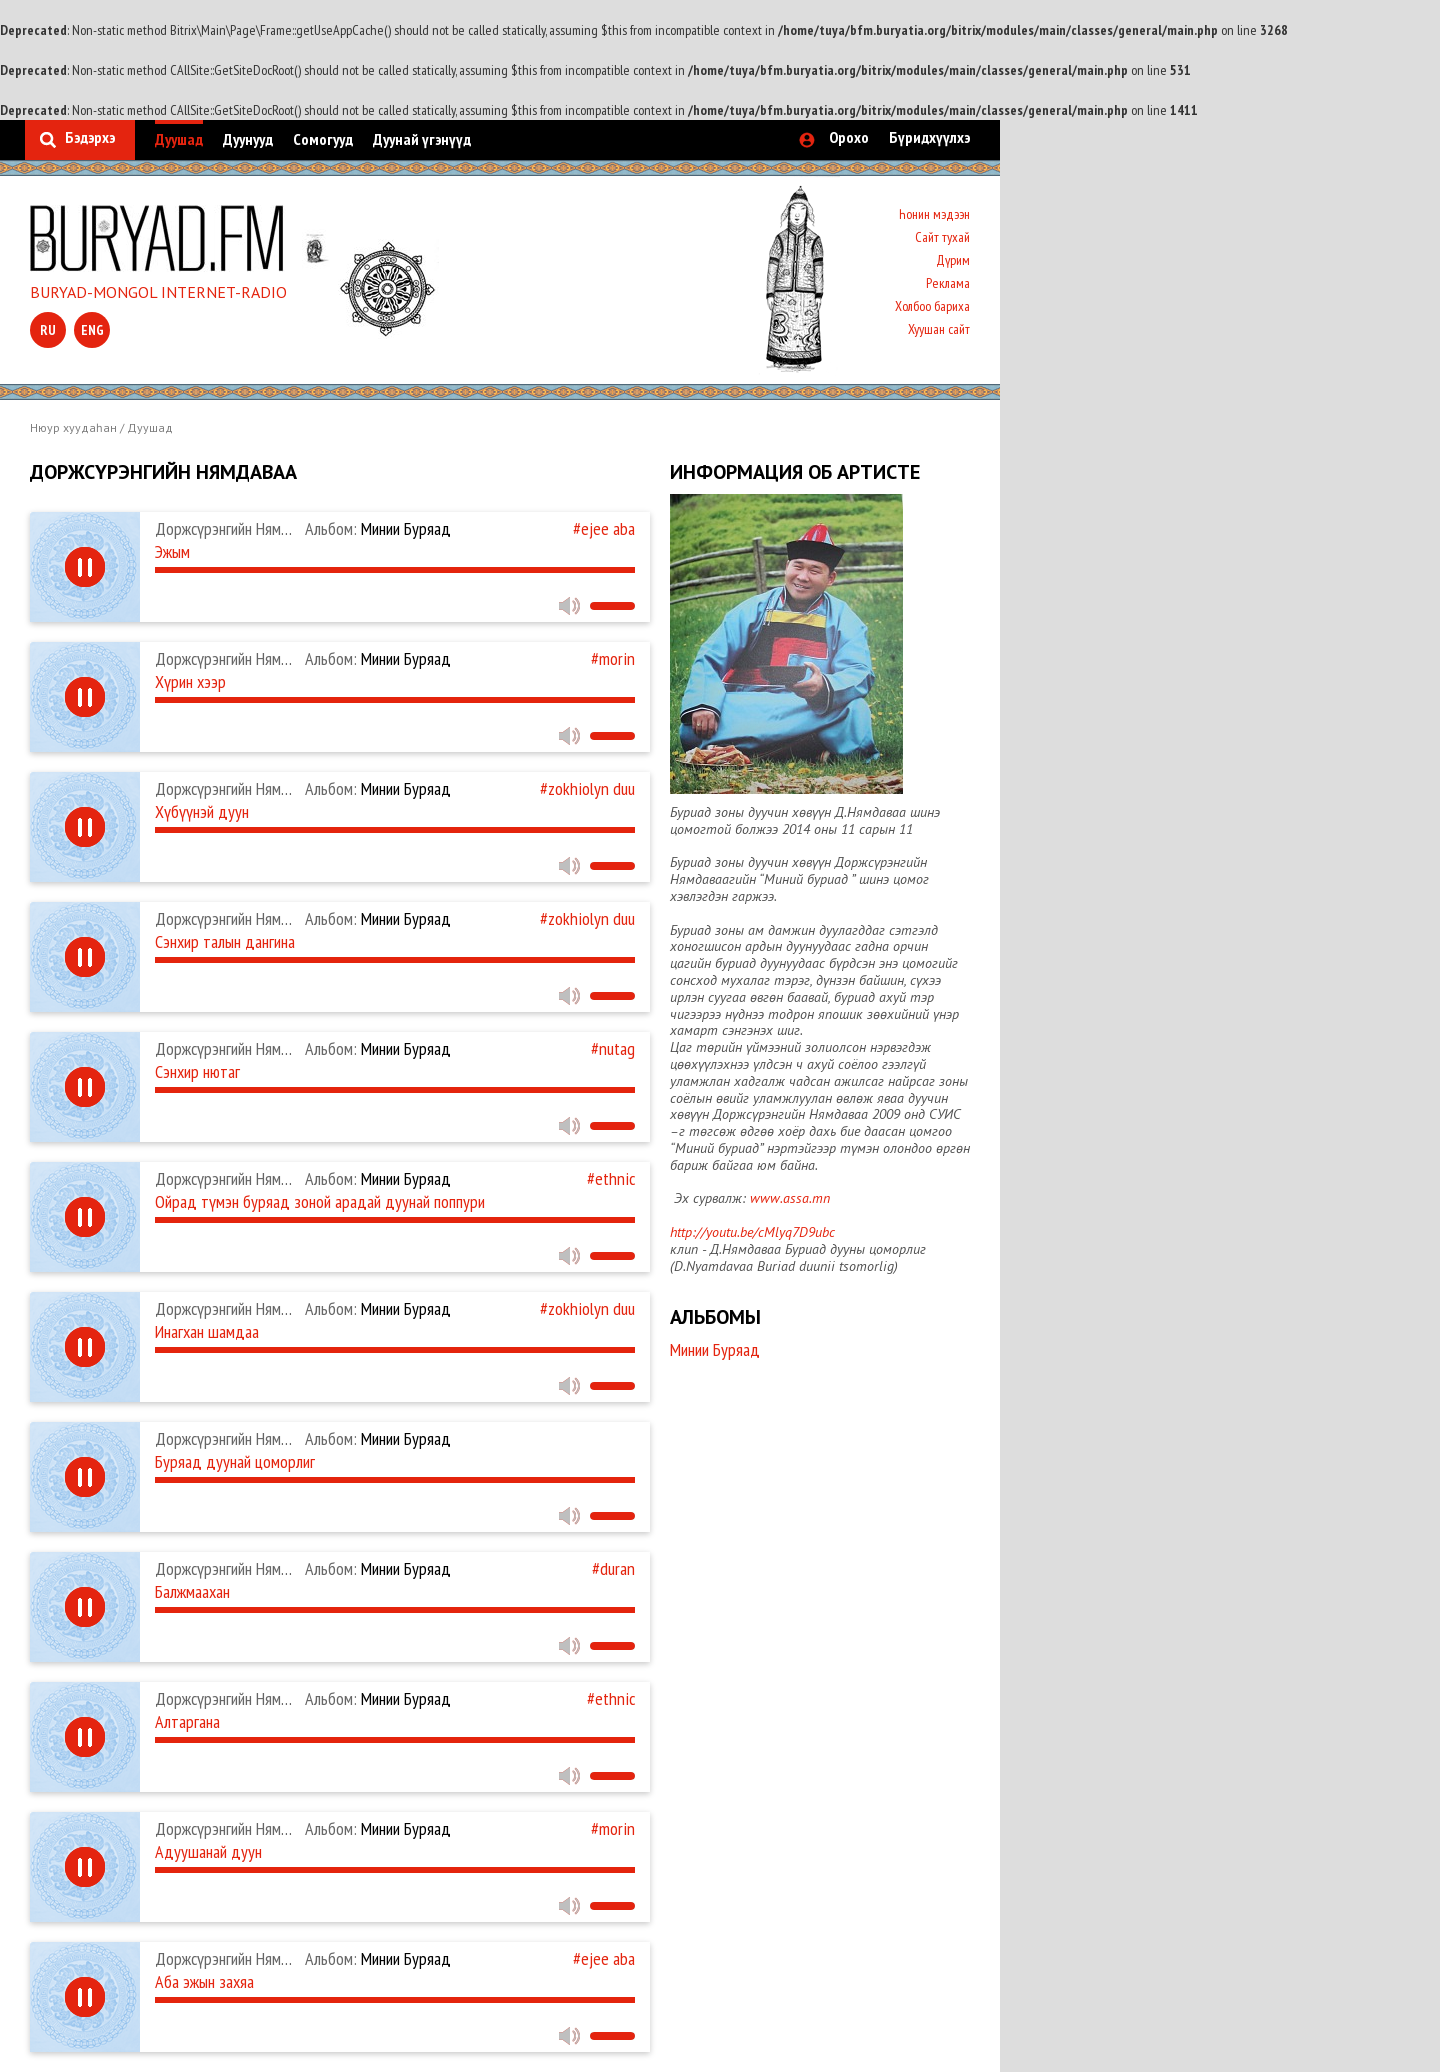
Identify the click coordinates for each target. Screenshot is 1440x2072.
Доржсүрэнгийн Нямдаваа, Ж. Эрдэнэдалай (291, 1178)
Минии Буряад (378, 528)
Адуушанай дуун (208, 1851)
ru (48, 330)
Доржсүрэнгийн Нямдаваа (237, 528)
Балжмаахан (192, 1591)
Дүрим (953, 260)
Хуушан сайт (939, 329)
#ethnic (611, 1178)
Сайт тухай (942, 237)
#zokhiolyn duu (587, 788)
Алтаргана (187, 1721)
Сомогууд (323, 139)
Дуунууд (248, 139)
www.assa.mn (790, 1198)
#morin (613, 658)
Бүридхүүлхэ (929, 137)
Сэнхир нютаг (197, 1071)
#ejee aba (604, 528)
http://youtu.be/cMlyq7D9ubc (752, 1232)
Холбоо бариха (932, 306)
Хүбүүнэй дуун (202, 811)
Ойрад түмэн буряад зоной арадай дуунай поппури (320, 1201)
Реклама (948, 283)
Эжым (172, 551)
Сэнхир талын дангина (225, 941)
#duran (613, 1568)
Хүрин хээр (190, 681)
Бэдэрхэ (90, 137)
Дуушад (179, 139)
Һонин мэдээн (934, 214)
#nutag (613, 1048)
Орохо (849, 137)
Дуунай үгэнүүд (422, 139)
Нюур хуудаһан (73, 427)
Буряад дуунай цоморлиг (235, 1461)
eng (92, 330)
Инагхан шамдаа (207, 1331)
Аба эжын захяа (204, 1981)
